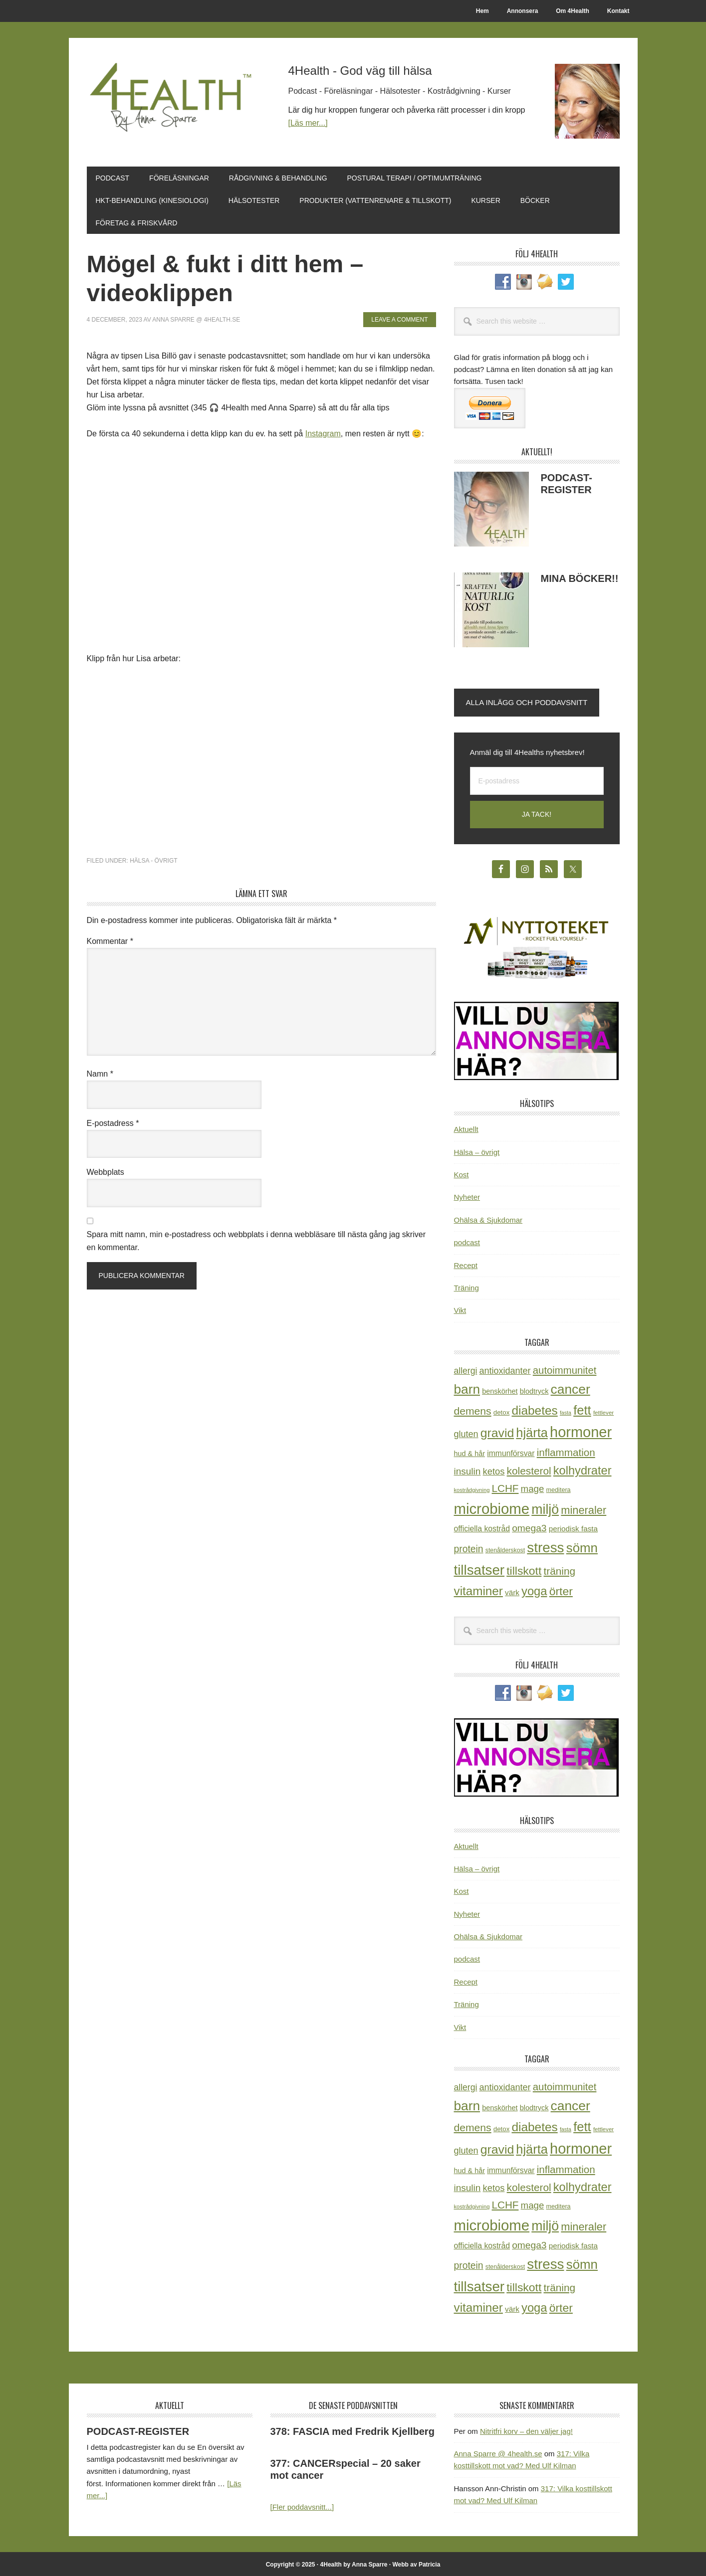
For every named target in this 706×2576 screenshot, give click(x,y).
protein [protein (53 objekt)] (468, 1547)
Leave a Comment (399, 318)
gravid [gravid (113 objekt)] (497, 1431)
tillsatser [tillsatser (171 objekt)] (479, 1568)
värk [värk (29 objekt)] (512, 1591)
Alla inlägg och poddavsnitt (527, 701)
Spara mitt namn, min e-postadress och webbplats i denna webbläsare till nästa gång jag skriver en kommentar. (256, 1239)
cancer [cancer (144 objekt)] (570, 1387)
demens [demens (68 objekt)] (472, 1409)
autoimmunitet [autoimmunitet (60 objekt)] (565, 1368)
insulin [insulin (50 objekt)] (467, 1470)
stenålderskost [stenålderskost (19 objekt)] (505, 1548)
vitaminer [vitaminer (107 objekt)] (478, 1589)
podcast (467, 1241)
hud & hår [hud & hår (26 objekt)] (469, 1452)
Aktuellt (466, 1127)
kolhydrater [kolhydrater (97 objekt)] (582, 1469)
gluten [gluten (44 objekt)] (466, 1433)
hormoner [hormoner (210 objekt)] (581, 1431)
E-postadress (113, 1121)
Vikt (460, 1308)
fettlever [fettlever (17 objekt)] (603, 1411)
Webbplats (105, 1170)
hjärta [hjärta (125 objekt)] (532, 1431)
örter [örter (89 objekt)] (561, 1589)
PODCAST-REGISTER (138, 2429)
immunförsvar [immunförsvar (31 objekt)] (510, 1452)
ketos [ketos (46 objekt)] (494, 1470)
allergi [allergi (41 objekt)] (465, 1369)
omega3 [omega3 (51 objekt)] (529, 1526)
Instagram (323, 432)
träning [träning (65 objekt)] (560, 1569)
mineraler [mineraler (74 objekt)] (583, 1508)
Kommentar (110, 939)
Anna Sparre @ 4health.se (498, 2452)
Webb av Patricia (416, 2563)
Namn (100, 1072)
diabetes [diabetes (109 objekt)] (534, 1409)
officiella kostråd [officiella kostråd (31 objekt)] (482, 1527)
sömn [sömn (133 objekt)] (582, 1546)
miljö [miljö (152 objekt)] (545, 1507)
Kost (461, 1173)
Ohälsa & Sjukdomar (488, 1218)
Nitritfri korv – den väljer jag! (526, 2429)
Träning (466, 1286)
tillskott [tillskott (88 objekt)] (523, 1569)
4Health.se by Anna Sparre (174, 101)
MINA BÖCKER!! (580, 576)
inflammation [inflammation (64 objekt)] (566, 1451)
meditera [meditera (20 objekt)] (558, 1488)
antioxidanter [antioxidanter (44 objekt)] (504, 1369)
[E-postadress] (537, 779)
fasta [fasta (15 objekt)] (565, 1411)
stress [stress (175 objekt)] (545, 1546)
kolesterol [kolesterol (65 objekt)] (529, 1469)
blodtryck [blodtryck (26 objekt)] (534, 1390)
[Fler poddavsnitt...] (302, 2505)
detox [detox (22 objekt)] (501, 1411)
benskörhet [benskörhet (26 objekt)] (499, 1390)
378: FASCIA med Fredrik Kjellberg (352, 2429)
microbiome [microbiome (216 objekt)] (492, 1507)
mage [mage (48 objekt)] (532, 1487)
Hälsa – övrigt (477, 1150)
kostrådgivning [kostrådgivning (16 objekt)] (472, 1488)
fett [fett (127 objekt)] (582, 1409)
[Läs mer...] (308, 123)
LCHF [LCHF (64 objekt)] (505, 1486)
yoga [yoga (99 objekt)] (534, 1589)
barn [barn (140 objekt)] (467, 1387)
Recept (466, 1264)
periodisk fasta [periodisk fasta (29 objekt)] (573, 1527)
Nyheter (467, 1196)
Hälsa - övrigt (153, 859)
